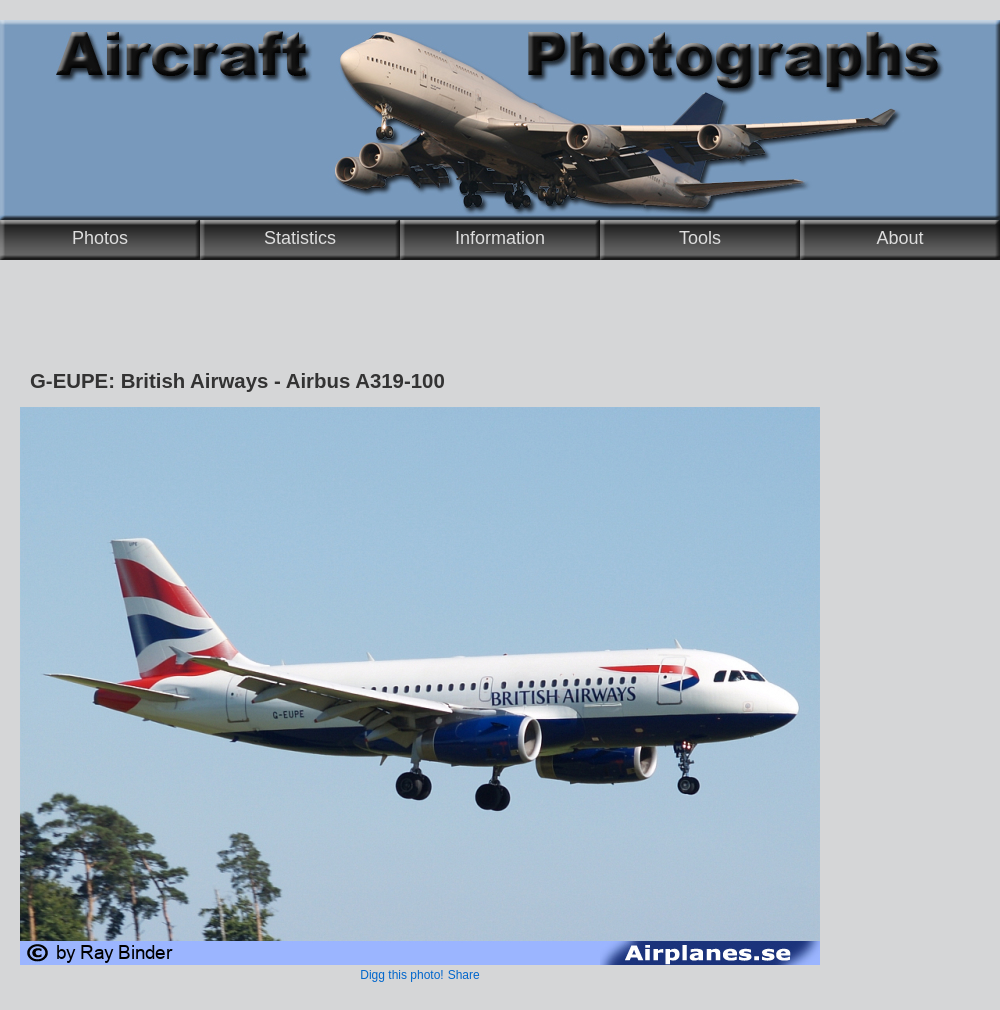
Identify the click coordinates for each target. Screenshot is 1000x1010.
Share (464, 975)
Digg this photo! (401, 975)
